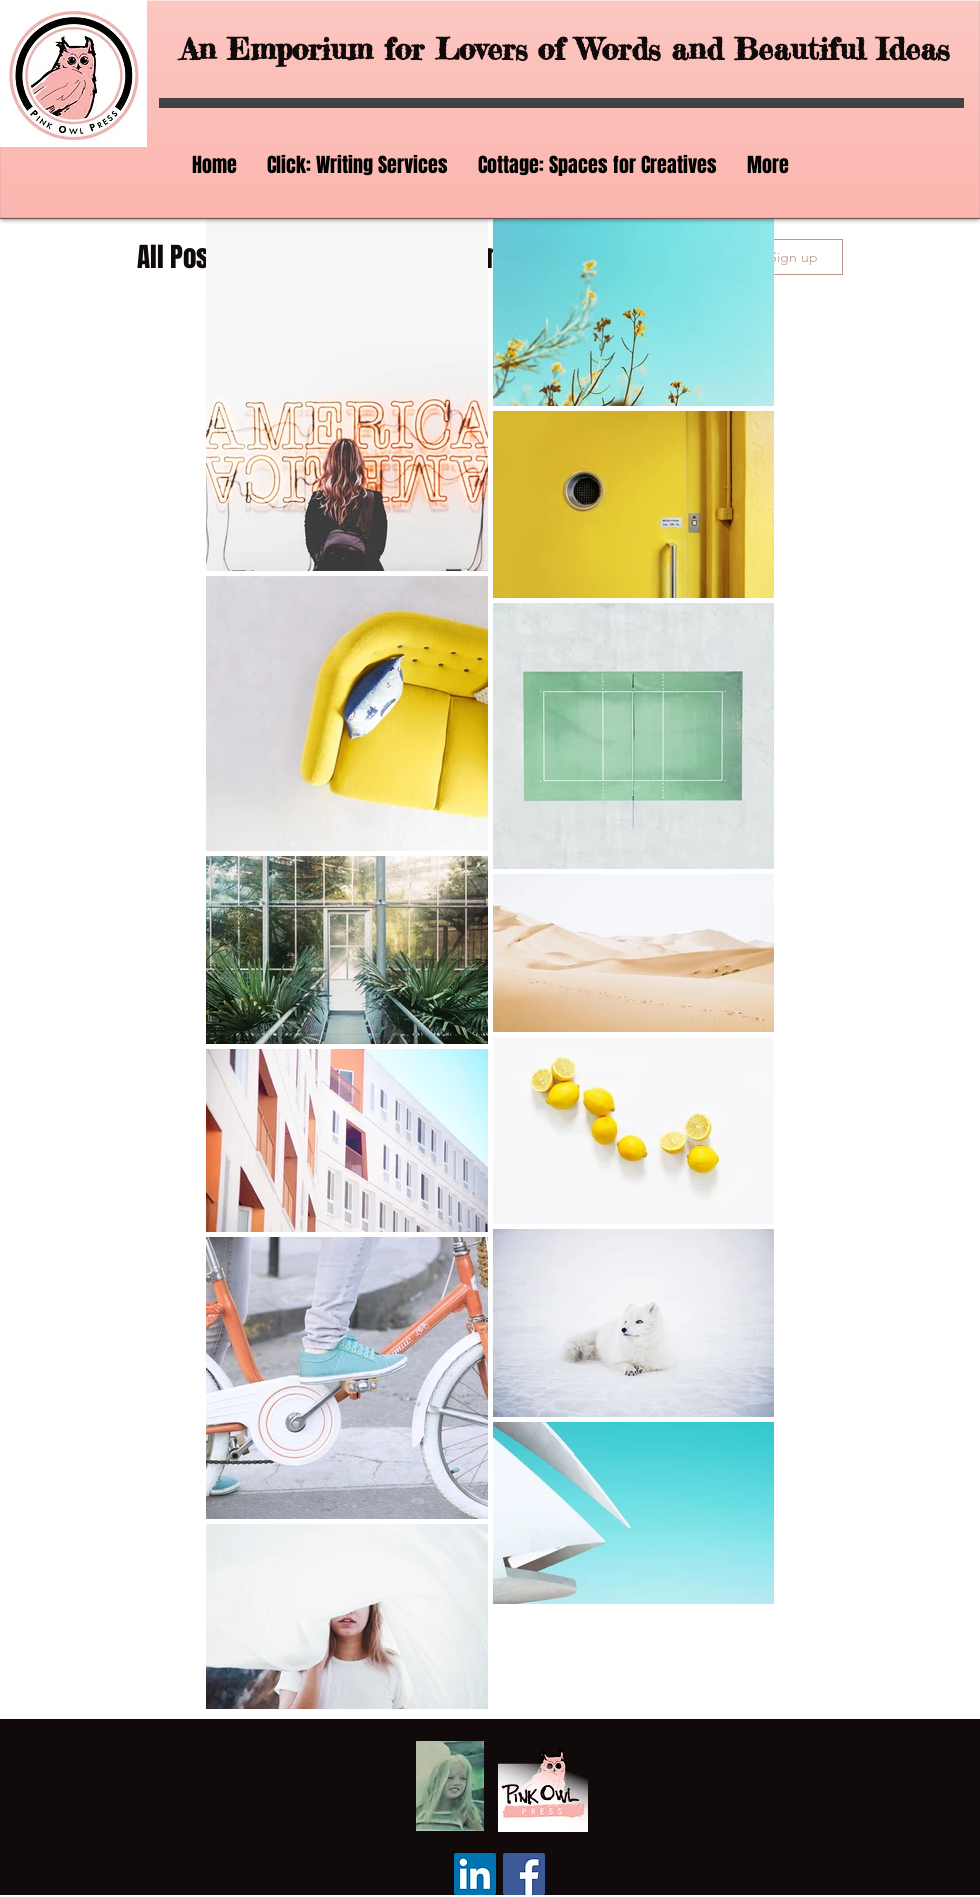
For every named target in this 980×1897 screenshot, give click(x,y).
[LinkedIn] (475, 1874)
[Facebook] (524, 1874)
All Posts (183, 257)
